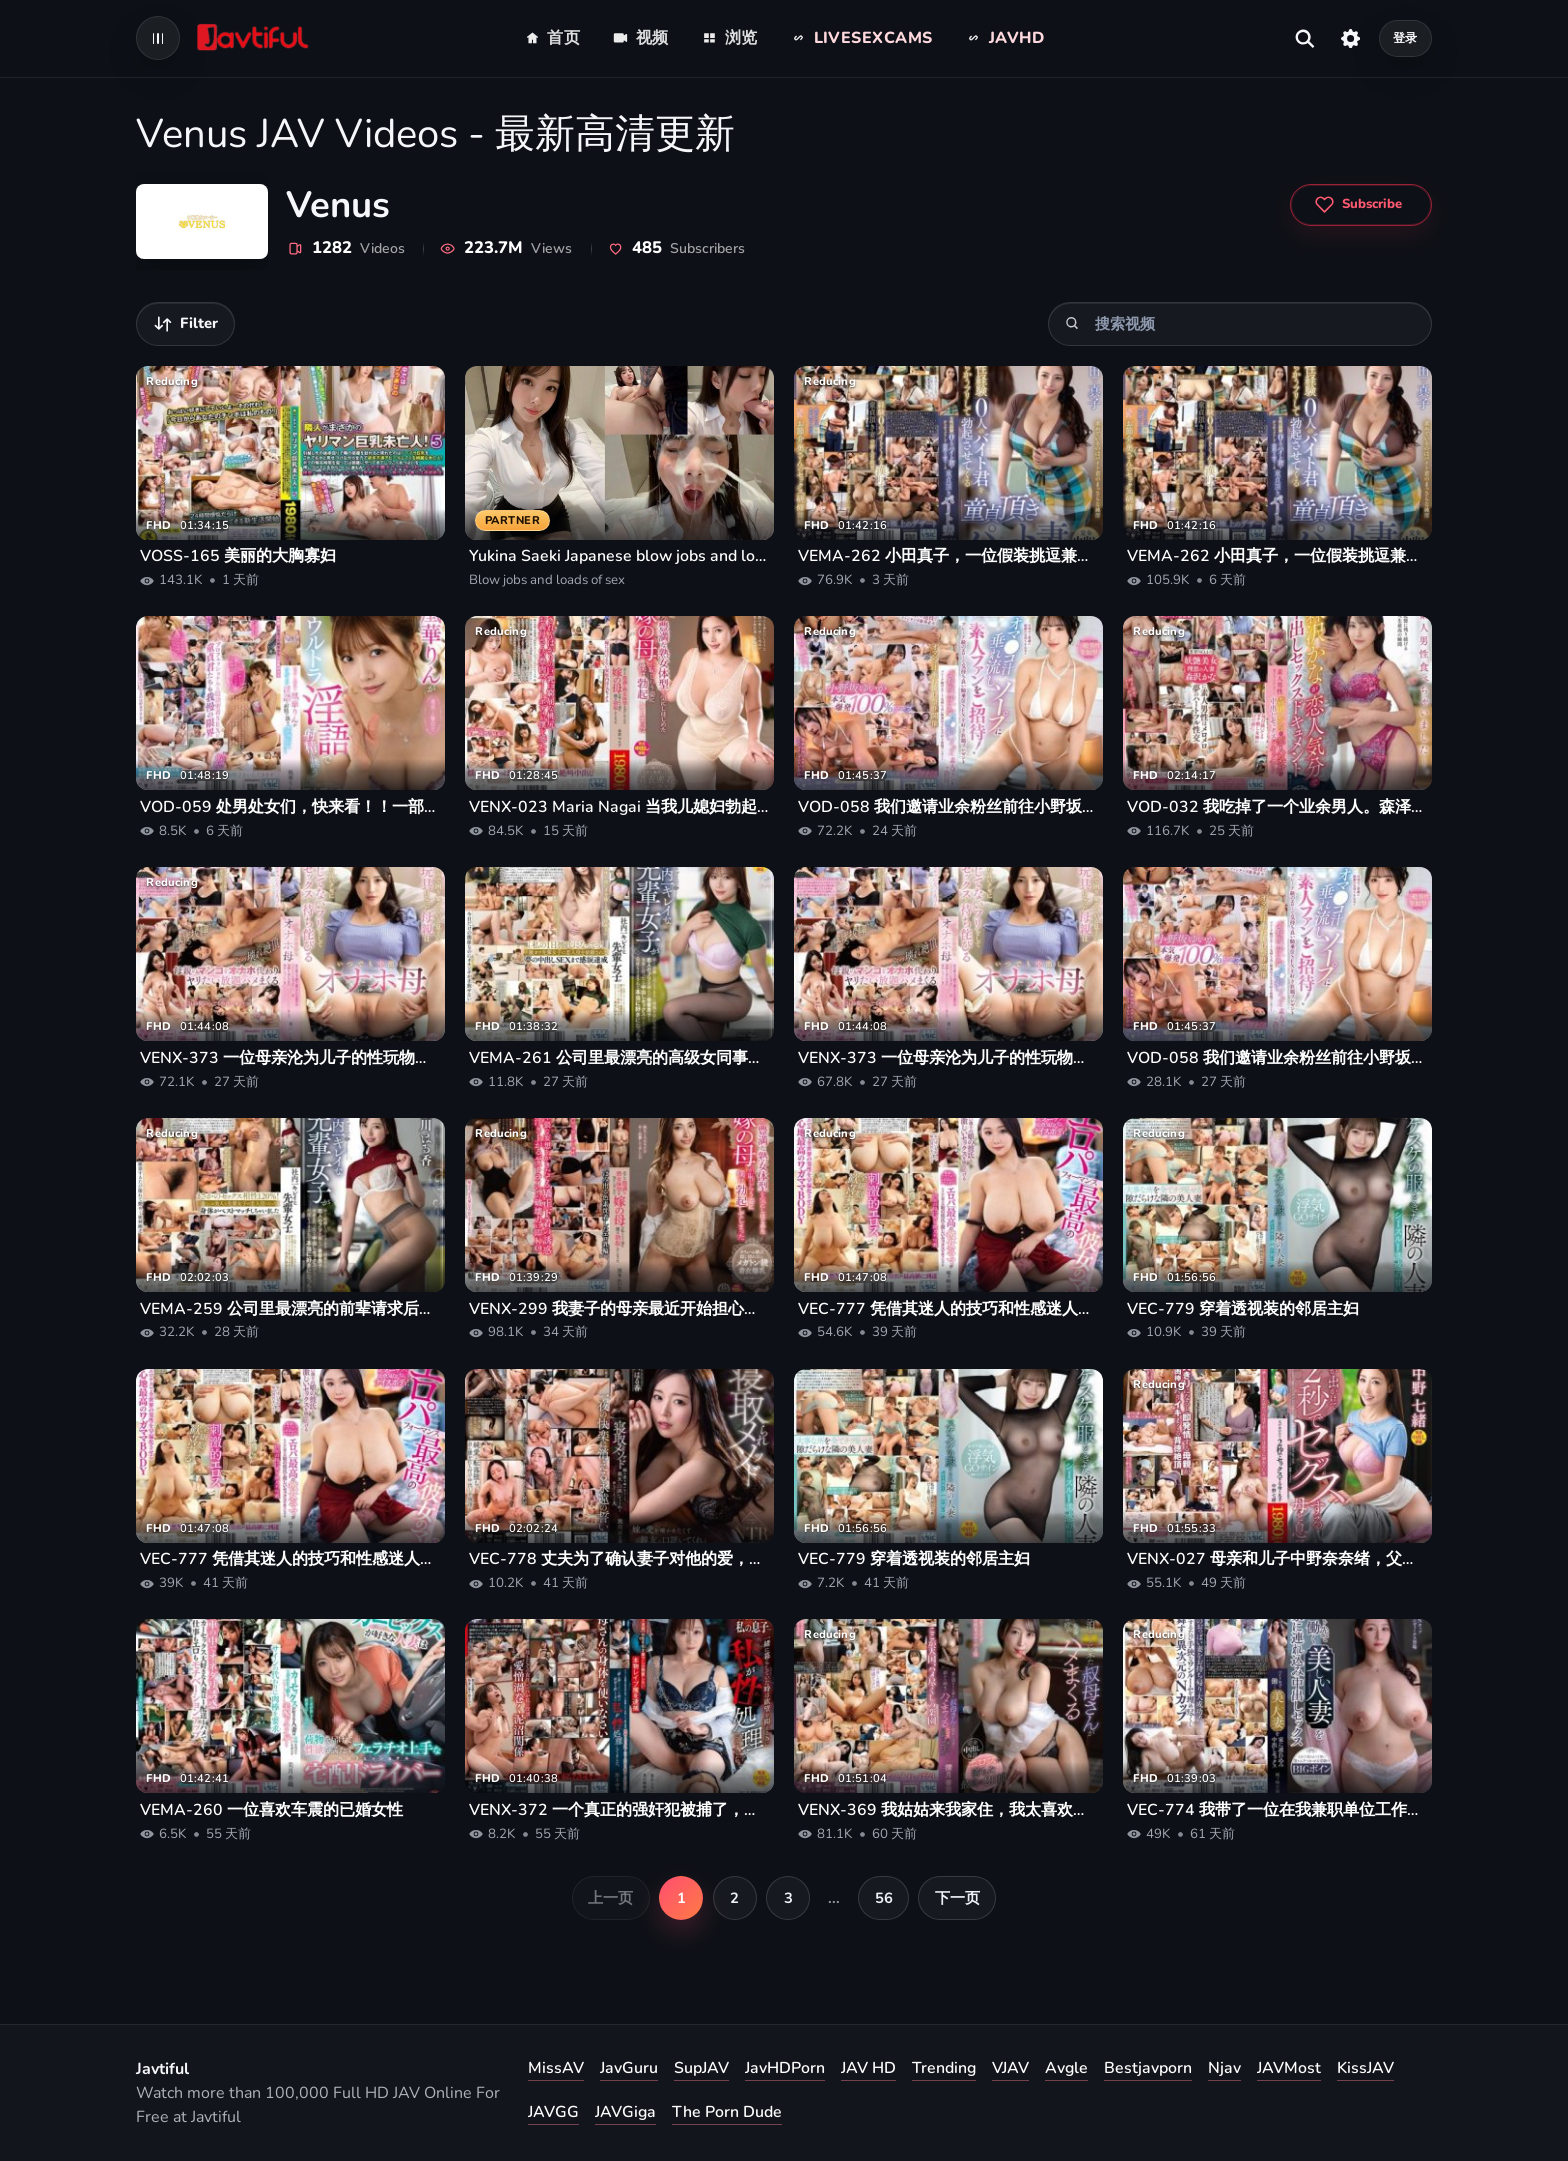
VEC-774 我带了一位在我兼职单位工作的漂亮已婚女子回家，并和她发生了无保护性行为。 (1277, 1810)
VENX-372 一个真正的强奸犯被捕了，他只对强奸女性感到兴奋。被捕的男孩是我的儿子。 (619, 1810)
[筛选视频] (185, 324)
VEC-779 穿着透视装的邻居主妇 (1243, 1309)
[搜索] (1072, 323)
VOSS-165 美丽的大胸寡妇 (238, 556)
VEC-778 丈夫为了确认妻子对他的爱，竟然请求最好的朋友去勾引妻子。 (619, 1559)
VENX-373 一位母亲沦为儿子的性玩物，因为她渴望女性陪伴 (290, 1058)
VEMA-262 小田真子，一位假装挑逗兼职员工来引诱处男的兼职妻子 (948, 556)
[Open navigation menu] (158, 38)
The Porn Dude (727, 2112)
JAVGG (553, 2112)
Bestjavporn (1148, 2068)
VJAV (1010, 2068)
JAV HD (868, 2068)
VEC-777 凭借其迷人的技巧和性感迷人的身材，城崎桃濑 (948, 1309)
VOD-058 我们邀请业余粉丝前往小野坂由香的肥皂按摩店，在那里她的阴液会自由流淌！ (948, 807)
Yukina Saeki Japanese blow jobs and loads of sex (619, 556)
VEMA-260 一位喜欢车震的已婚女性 (271, 1810)
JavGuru (629, 2068)
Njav (1224, 2068)
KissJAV (1365, 2068)
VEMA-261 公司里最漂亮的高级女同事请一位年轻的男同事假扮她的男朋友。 (619, 1058)
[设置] (1350, 38)
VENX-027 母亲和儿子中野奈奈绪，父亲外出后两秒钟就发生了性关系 (1277, 1559)
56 (884, 1898)
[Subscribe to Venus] (1361, 205)
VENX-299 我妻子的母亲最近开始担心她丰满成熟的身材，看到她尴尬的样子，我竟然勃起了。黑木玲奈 (619, 1309)
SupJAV (701, 2068)
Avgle (1066, 2068)
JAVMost (1289, 2068)
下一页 (957, 1898)
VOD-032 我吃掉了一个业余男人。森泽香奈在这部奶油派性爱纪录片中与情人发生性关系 (1277, 807)
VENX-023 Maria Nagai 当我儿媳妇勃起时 (619, 807)
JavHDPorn (785, 2068)
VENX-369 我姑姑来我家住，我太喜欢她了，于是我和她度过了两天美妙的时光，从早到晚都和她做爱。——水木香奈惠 (948, 1810)
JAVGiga (625, 2112)
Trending (944, 2068)
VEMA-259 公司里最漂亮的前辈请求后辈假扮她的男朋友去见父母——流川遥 (290, 1309)
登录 (1405, 37)
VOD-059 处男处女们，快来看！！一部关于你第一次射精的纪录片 (290, 807)
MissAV (556, 2068)
